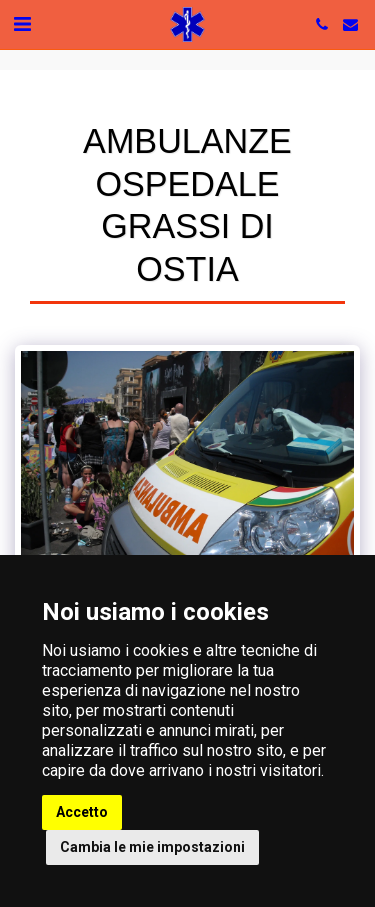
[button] (22, 24)
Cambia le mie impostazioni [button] (152, 847)
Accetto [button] (82, 812)
